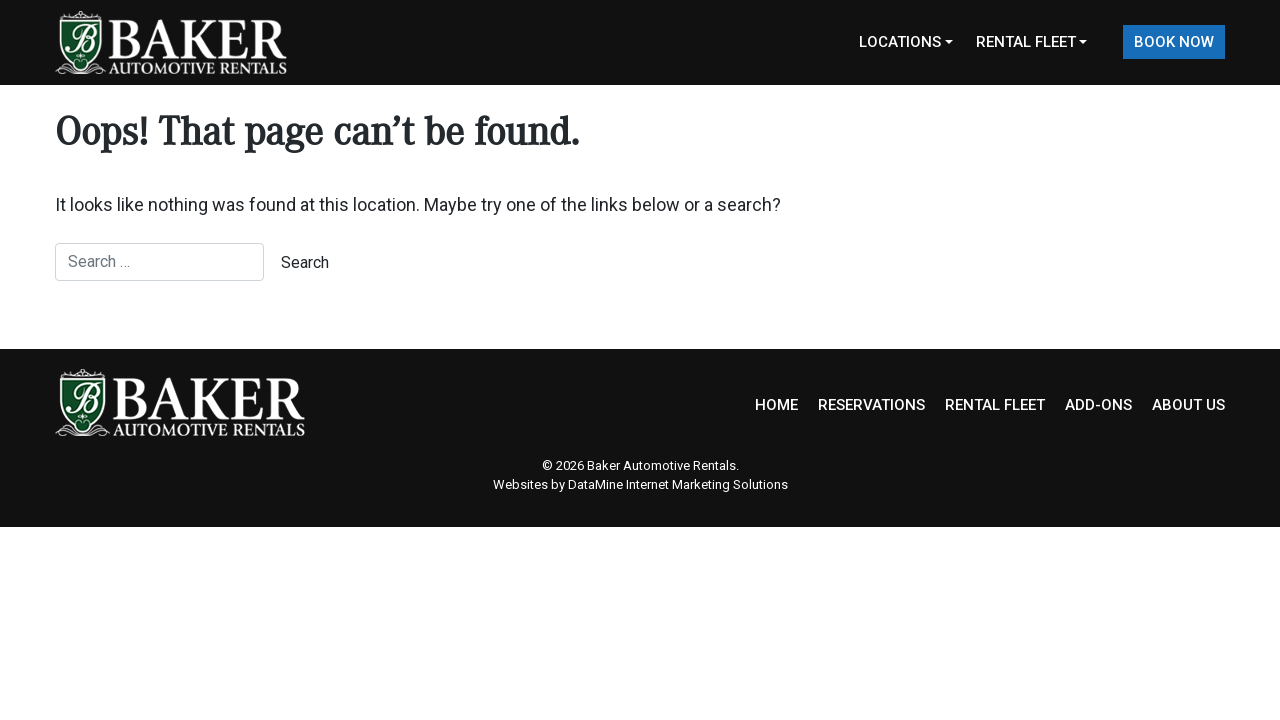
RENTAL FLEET (995, 405)
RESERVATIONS (871, 405)
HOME (776, 405)
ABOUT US (1188, 405)
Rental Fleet (1026, 42)
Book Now (1174, 42)
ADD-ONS (1098, 405)
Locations (900, 42)
